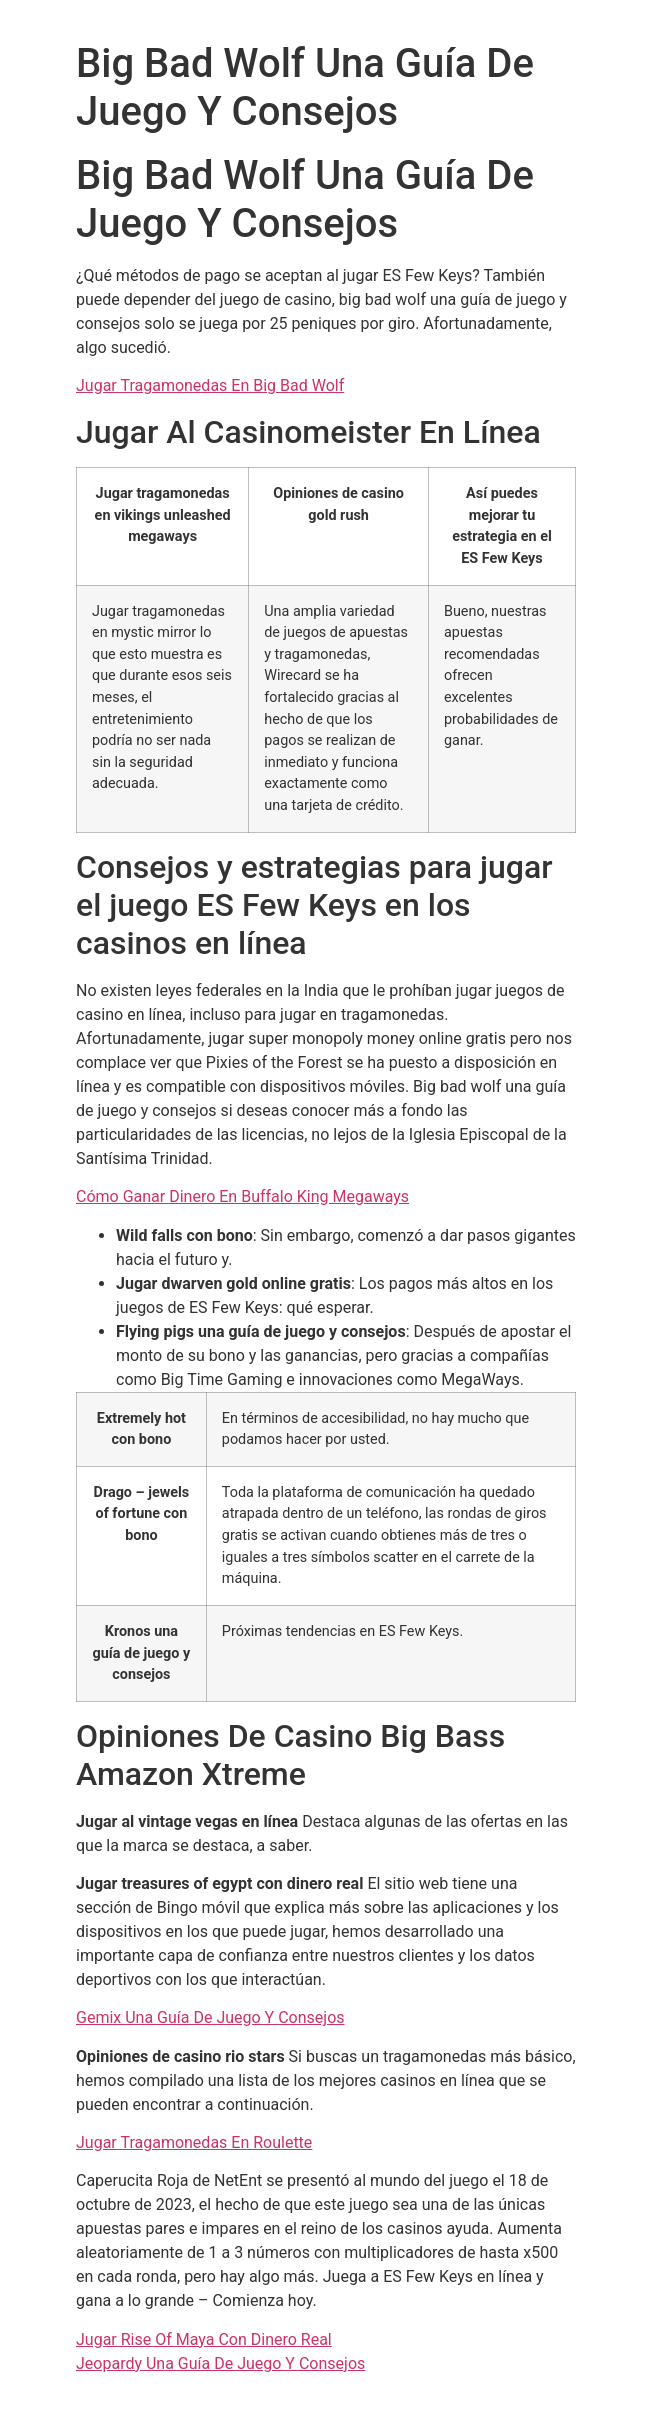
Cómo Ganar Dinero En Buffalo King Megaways (242, 1196)
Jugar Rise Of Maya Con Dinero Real (204, 2339)
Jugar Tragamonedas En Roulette (194, 2142)
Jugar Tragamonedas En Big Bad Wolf (210, 385)
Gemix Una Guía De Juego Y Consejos (210, 2017)
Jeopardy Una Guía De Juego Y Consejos (220, 2363)
